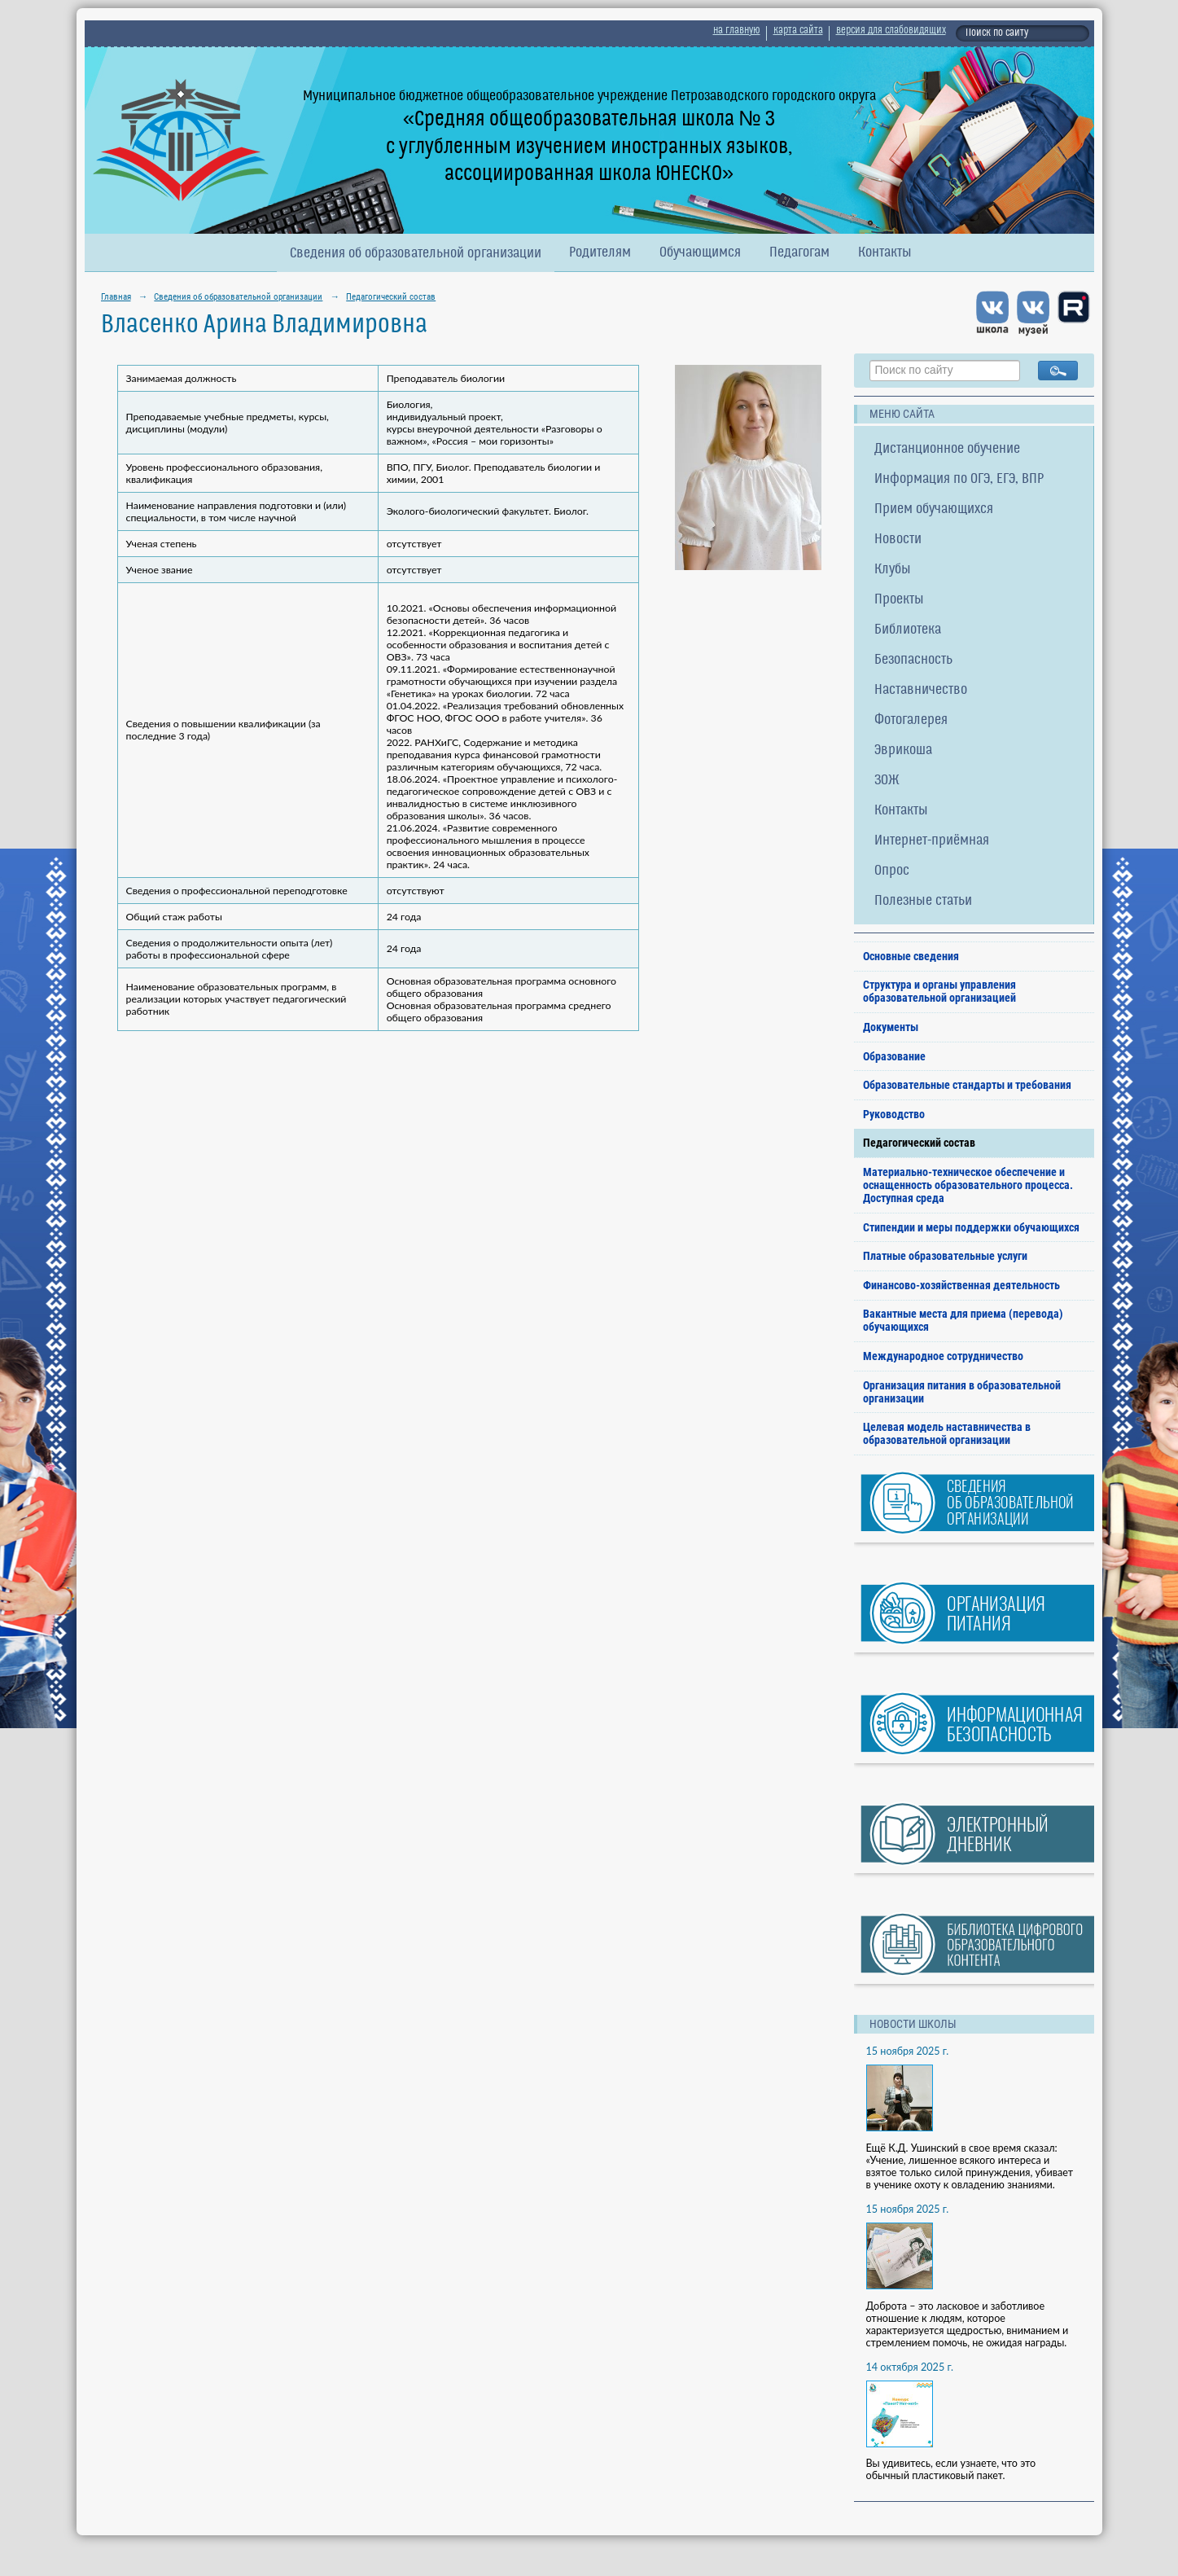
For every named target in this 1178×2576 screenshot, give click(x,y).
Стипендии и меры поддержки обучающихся (971, 1227)
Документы (890, 1026)
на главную (736, 31)
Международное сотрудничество (943, 1356)
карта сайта (798, 31)
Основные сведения (911, 956)
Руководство (894, 1114)
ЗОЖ (887, 780)
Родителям (600, 253)
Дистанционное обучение (947, 449)
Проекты (899, 600)
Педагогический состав (391, 296)
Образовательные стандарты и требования (967, 1084)
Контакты (885, 253)
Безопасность (913, 660)
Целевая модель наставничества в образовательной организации (947, 1433)
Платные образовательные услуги (945, 1255)
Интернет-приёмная (931, 841)
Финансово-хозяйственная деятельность (961, 1285)
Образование (894, 1056)
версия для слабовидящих (891, 31)
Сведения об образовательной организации (415, 253)
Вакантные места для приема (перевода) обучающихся (963, 1320)
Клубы (892, 569)
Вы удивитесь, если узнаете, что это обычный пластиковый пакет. (951, 2469)
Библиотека (907, 630)
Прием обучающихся (933, 509)
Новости (898, 539)
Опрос (891, 871)
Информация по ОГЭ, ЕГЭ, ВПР (959, 479)
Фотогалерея (911, 720)
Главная (116, 296)
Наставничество (920, 690)
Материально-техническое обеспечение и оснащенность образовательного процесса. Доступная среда (968, 1185)
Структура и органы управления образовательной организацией (939, 991)
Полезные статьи (923, 901)
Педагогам (799, 253)
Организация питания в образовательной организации (962, 1392)
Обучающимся (700, 253)
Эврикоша (903, 750)
